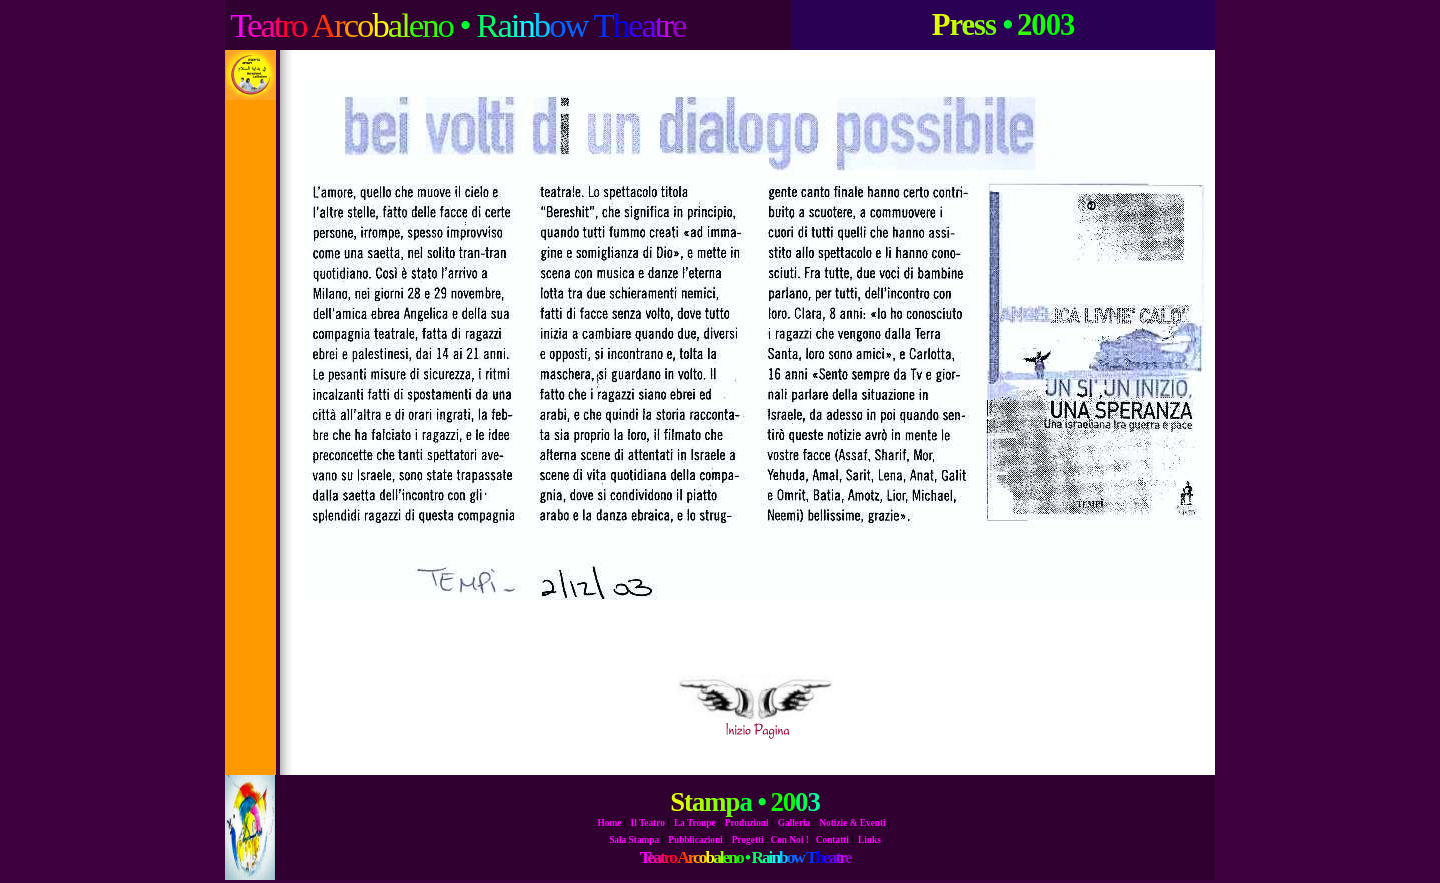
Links (869, 840)
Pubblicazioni (695, 840)
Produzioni (747, 823)
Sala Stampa (634, 840)
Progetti (748, 840)
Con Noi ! (789, 840)
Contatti (832, 840)
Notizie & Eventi (852, 823)
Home (610, 823)
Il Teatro (648, 823)
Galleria (794, 823)
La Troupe (695, 823)
